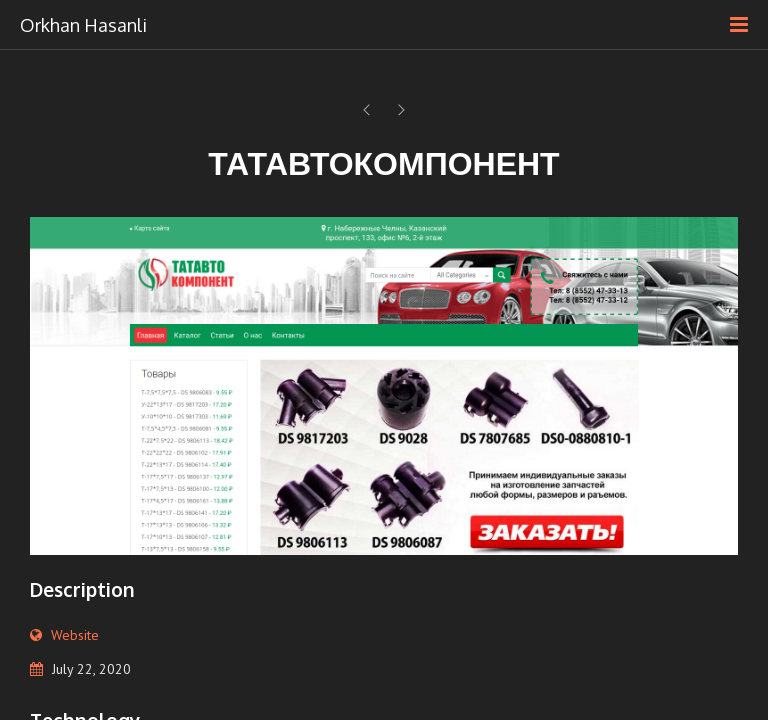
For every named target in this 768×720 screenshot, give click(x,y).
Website (75, 635)
